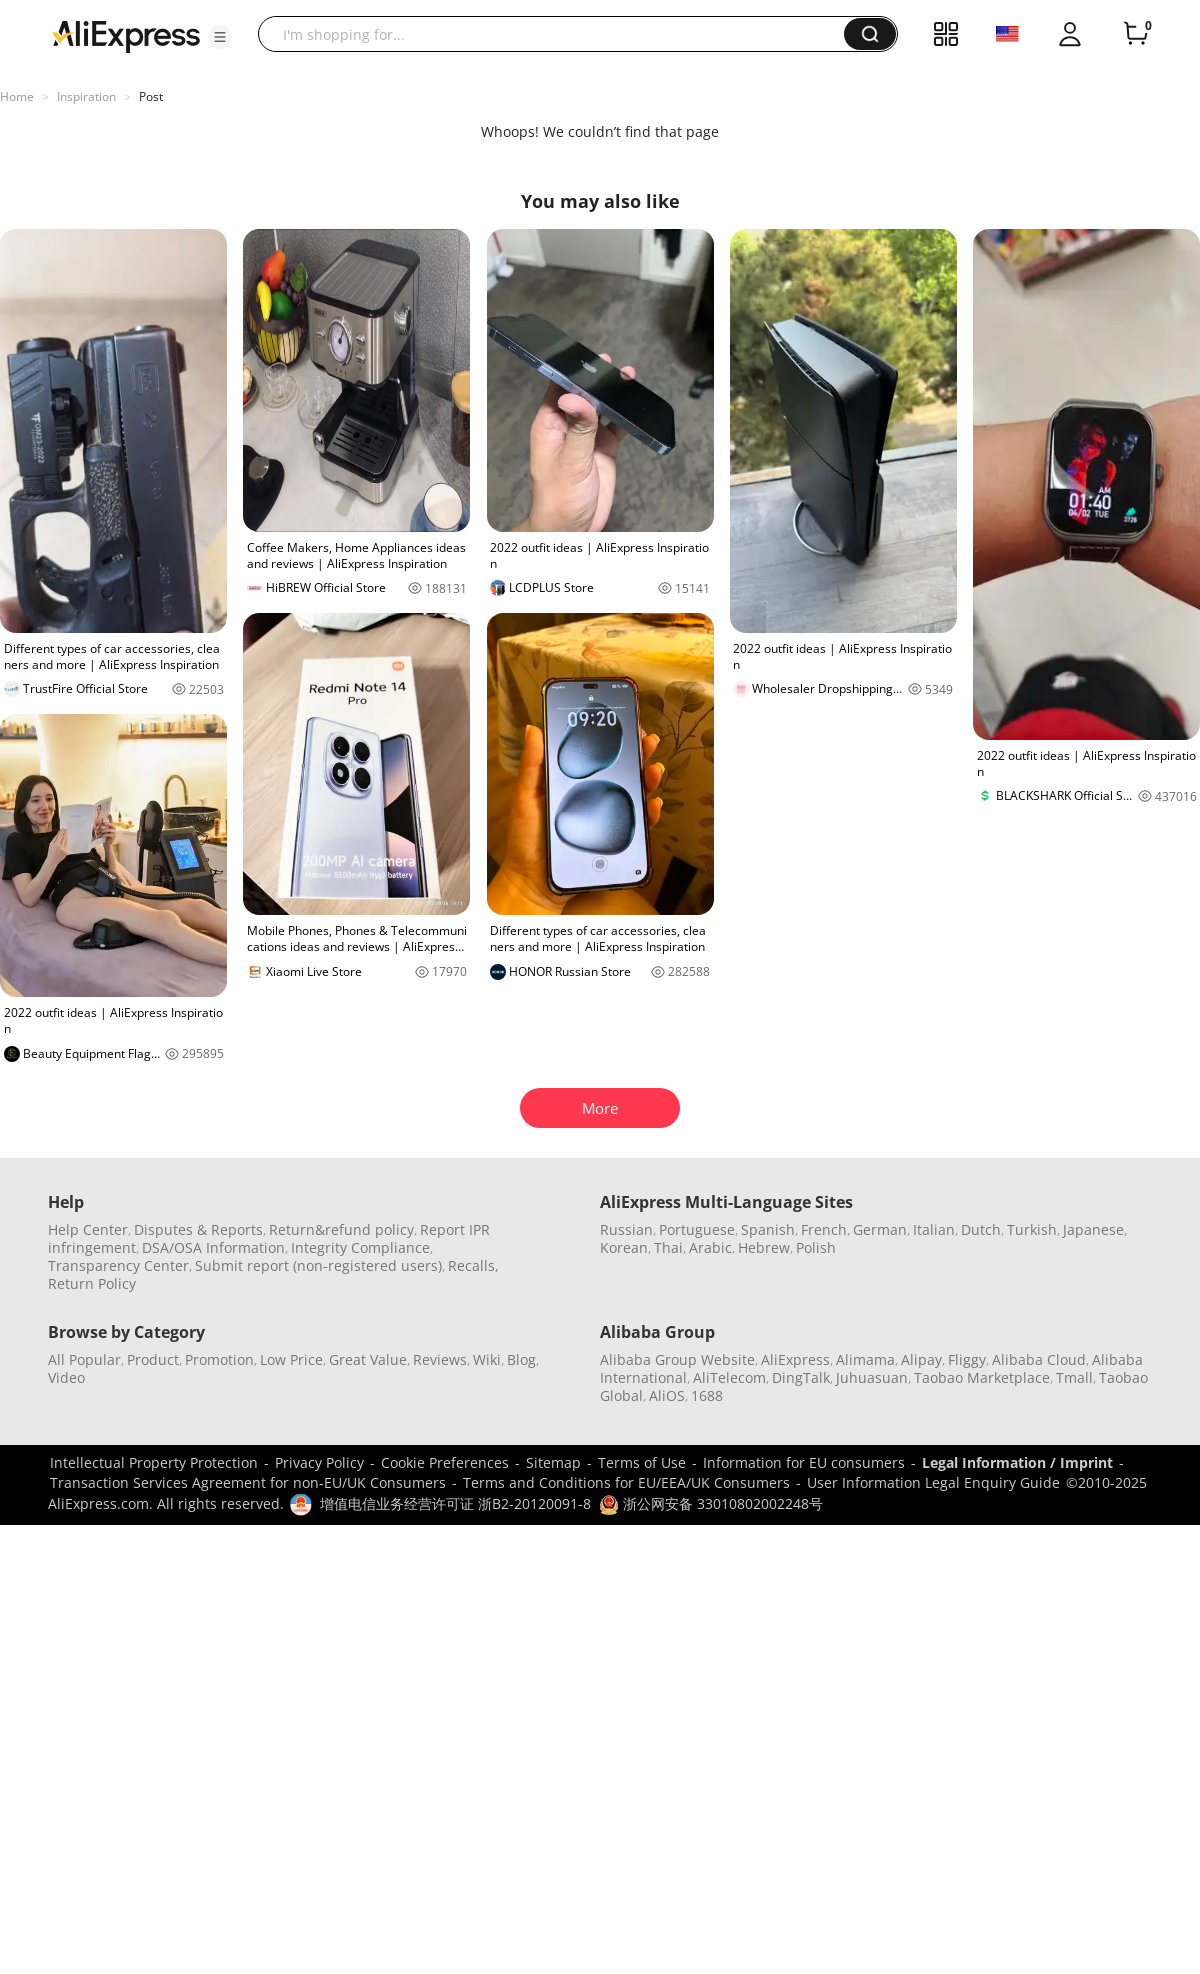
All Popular (84, 1359)
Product (153, 1359)
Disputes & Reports (198, 1229)
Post (151, 96)
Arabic (710, 1247)
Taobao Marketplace (982, 1377)
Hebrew (764, 1247)
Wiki (487, 1359)
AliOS (667, 1395)
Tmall (1074, 1377)
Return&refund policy (341, 1229)
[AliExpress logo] (126, 35)
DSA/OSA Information (213, 1247)
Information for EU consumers (804, 1462)
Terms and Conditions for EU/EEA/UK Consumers (626, 1482)
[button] (220, 37)
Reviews (440, 1359)
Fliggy (967, 1359)
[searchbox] (558, 34)
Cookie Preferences (445, 1462)
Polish (816, 1247)
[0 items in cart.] (1136, 34)
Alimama (865, 1359)
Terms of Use (642, 1462)
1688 (707, 1395)
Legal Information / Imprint (1017, 1462)
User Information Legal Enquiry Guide (933, 1482)
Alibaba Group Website (677, 1359)
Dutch (981, 1229)
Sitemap (553, 1462)
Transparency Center (118, 1265)
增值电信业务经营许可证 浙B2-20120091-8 (455, 1503)
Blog (521, 1359)
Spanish (768, 1229)
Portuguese (697, 1229)
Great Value (368, 1359)
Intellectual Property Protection (154, 1462)
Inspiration (86, 96)
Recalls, (473, 1265)
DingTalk (801, 1377)
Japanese (1093, 1229)
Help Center (88, 1229)
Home (17, 96)
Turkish (1032, 1229)
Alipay (921, 1359)
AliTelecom (729, 1377)
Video (66, 1377)
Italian (934, 1229)
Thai (668, 1247)
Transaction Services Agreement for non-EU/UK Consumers (248, 1482)
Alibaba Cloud (1039, 1359)
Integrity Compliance (360, 1247)
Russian (626, 1229)
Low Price (291, 1359)
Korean (624, 1247)
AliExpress (795, 1359)
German (880, 1229)
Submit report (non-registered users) (318, 1265)
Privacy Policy (319, 1462)
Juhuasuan (872, 1377)
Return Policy (92, 1283)
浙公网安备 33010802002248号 (711, 1503)
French (824, 1229)
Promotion (219, 1359)
